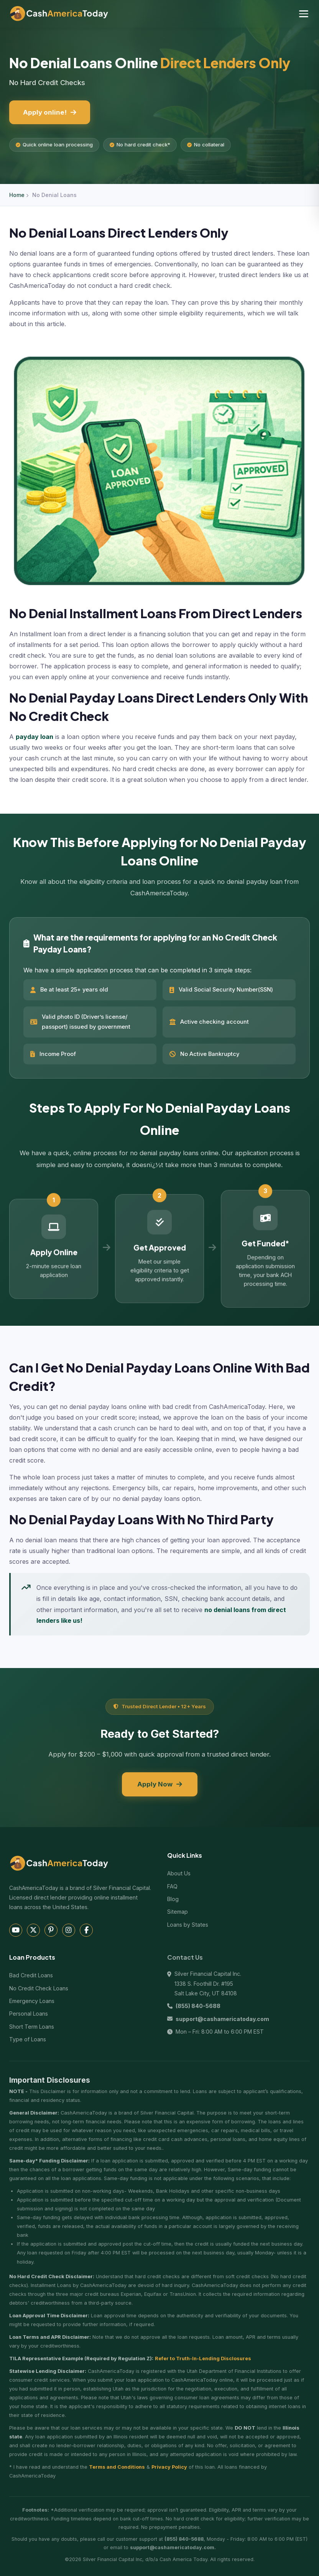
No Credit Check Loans (38, 1988)
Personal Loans (28, 2013)
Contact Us (185, 1957)
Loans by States (187, 1924)
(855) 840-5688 (198, 2006)
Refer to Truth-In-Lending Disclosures (203, 2358)
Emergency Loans (31, 2001)
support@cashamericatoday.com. (173, 2547)
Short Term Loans (31, 2026)
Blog (173, 1899)
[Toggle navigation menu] (304, 14)
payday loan (34, 736)
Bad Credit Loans (31, 1975)
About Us (179, 1873)
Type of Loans (27, 2039)
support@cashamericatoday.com (222, 2019)
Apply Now (159, 1784)
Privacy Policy (169, 2467)
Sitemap (177, 1911)
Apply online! (49, 112)
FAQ (172, 1886)
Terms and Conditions (117, 2467)
